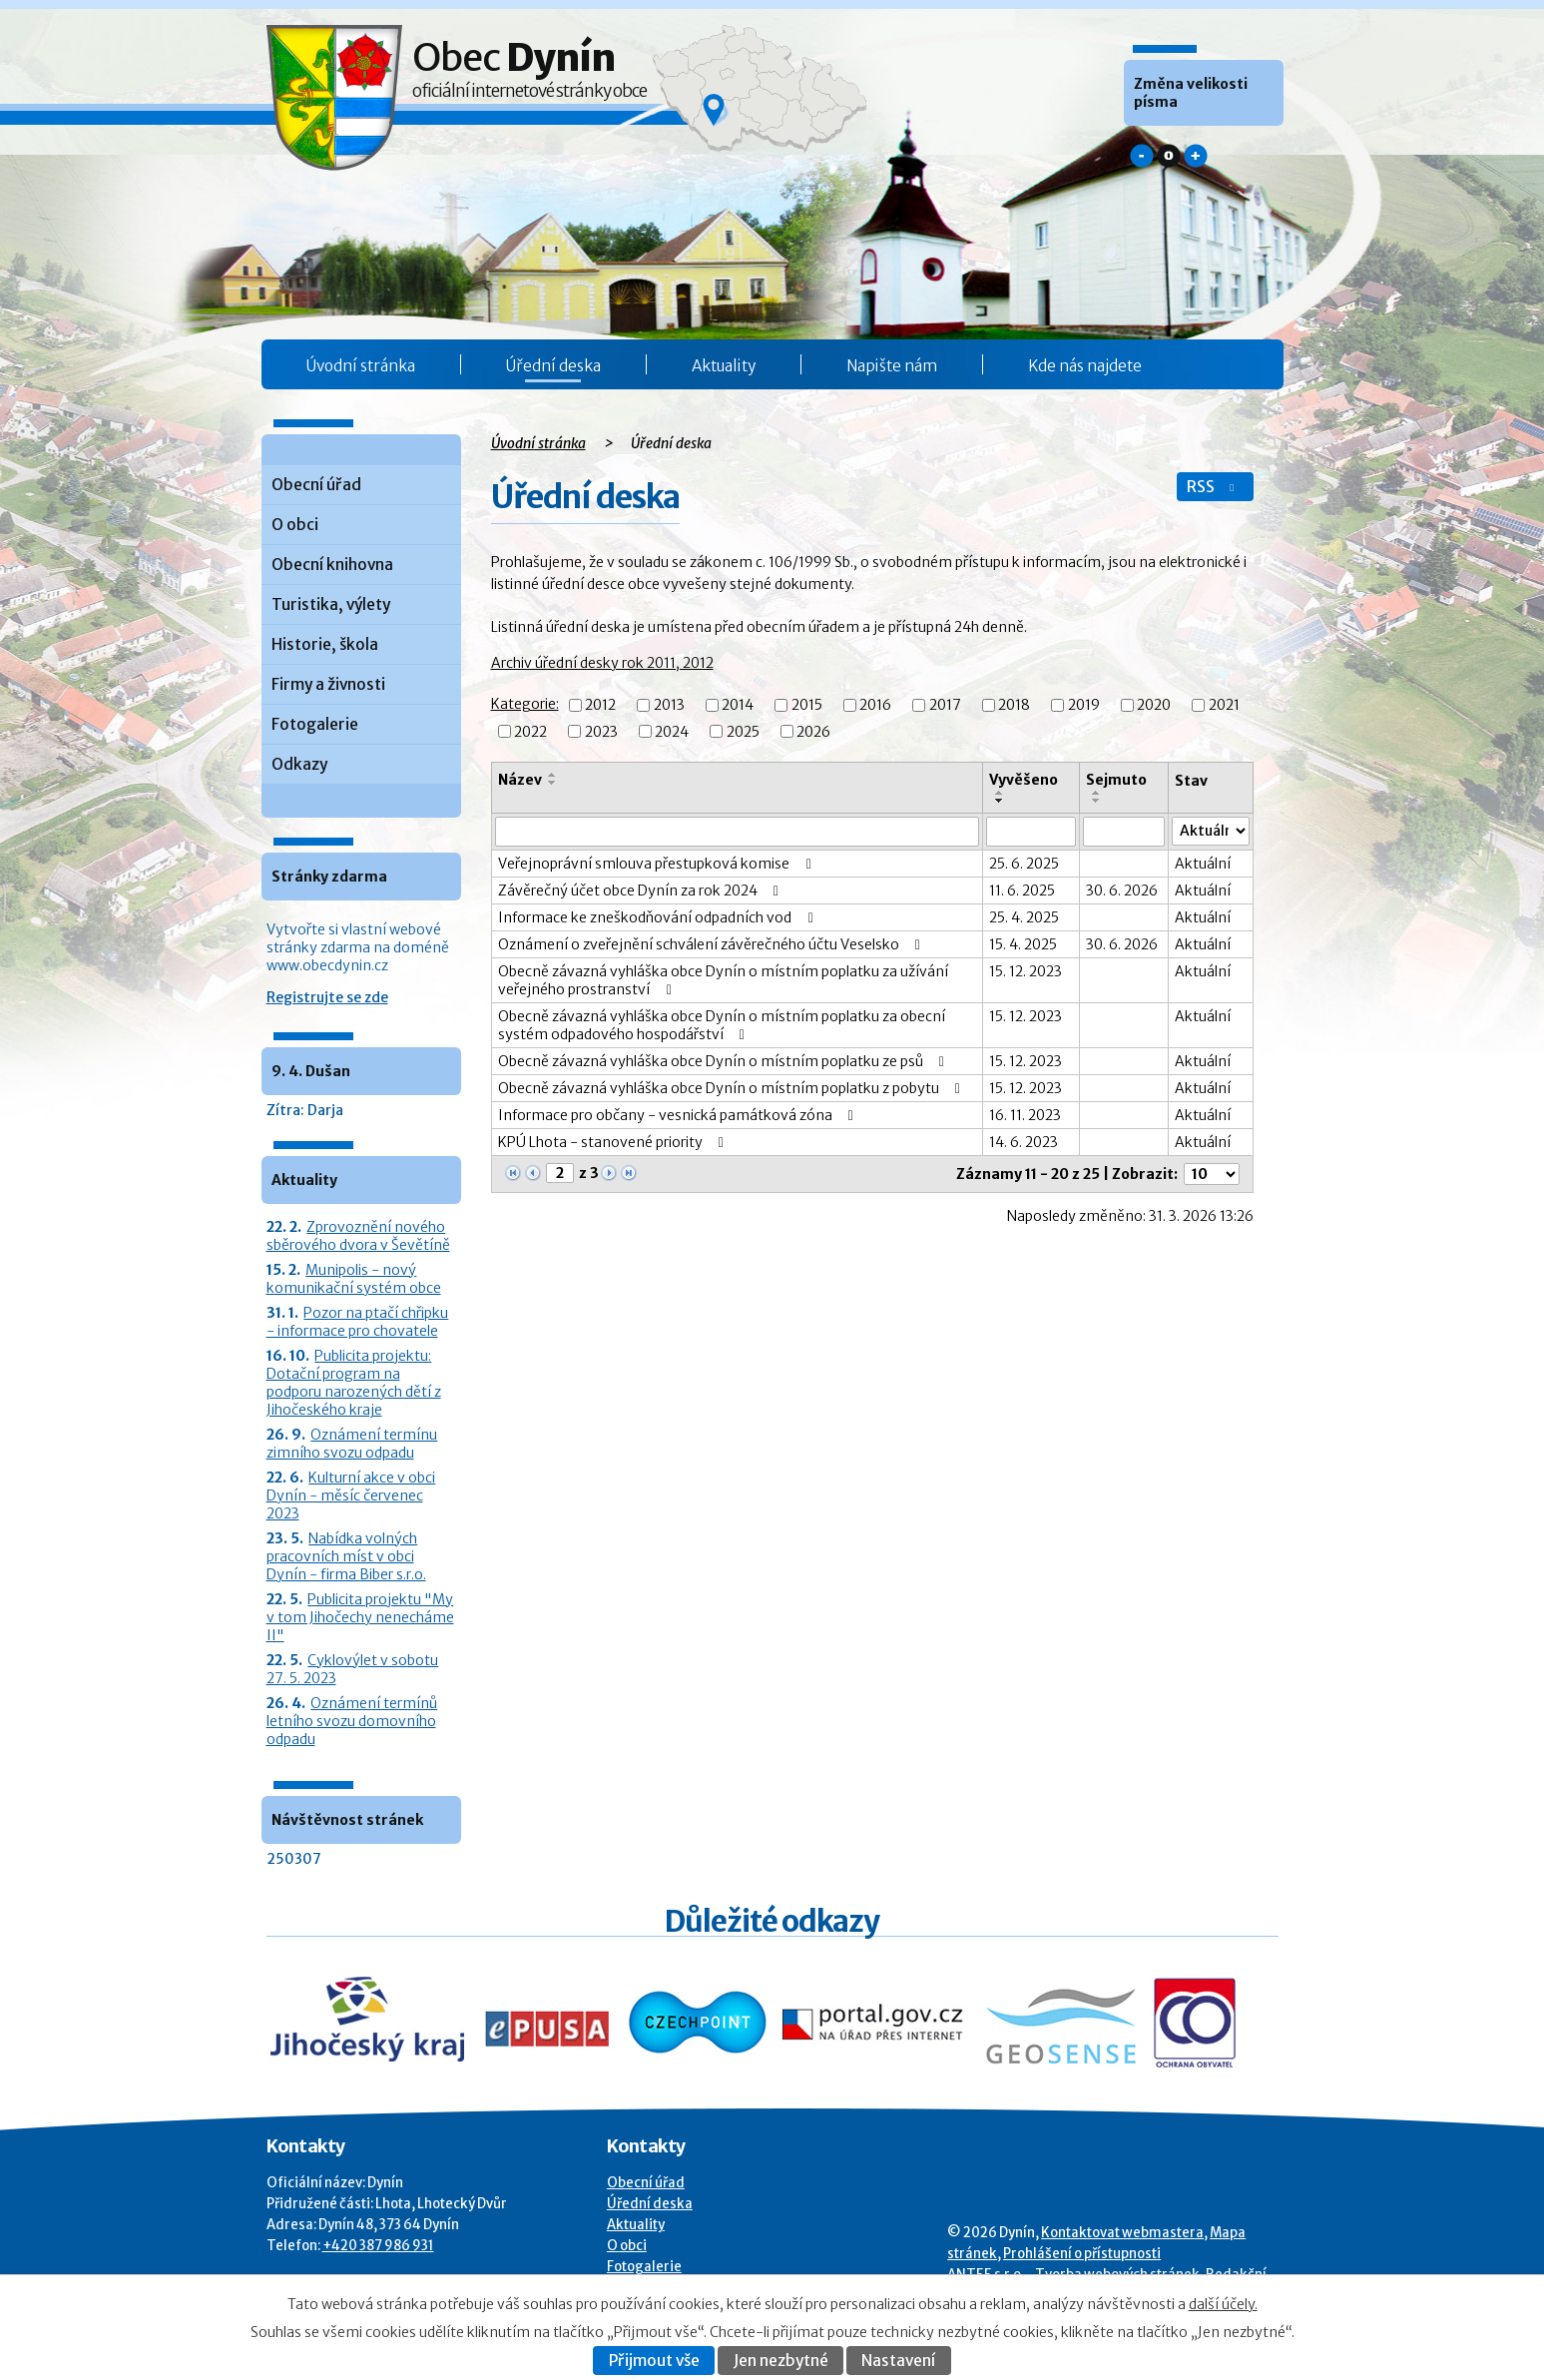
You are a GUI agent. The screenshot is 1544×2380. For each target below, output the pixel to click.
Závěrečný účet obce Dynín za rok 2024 (641, 890)
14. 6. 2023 (1023, 1142)
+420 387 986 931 (378, 2245)
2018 (1014, 706)
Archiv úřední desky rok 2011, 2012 (602, 663)
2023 (601, 732)
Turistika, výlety (330, 604)
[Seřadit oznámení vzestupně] (553, 775)
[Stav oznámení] (1211, 831)
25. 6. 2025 (1024, 864)
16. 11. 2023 (1025, 1115)
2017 (945, 706)
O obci (294, 524)
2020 (1154, 706)
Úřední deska (553, 365)
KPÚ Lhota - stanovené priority (614, 1142)
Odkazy (299, 764)
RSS (1213, 486)
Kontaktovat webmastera (1122, 2232)
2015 (806, 706)
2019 (1084, 706)
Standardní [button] (1169, 156)
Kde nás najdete (1085, 365)
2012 (600, 706)
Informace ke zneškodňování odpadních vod (658, 917)
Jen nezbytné (781, 2360)
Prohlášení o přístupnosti (1082, 2253)
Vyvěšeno (1023, 780)
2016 (875, 706)
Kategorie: (525, 704)
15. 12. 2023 (1025, 971)
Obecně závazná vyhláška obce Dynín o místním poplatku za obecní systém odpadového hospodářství (721, 1025)
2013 (669, 706)
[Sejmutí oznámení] (1124, 832)
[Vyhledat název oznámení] (737, 832)
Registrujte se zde (327, 997)
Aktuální (1203, 864)
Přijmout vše (654, 2360)
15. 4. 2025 (1023, 944)
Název (520, 780)
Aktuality (724, 365)
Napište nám (891, 365)
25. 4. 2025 (1024, 917)
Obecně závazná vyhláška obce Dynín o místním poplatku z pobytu (732, 1088)
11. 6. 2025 (1022, 890)
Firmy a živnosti (328, 684)
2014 (738, 706)
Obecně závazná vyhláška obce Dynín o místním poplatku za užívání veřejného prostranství (723, 980)
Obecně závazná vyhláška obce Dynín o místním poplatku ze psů (724, 1061)
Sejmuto (1116, 780)
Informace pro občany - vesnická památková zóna (679, 1115)
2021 (1224, 706)
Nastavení (898, 2360)
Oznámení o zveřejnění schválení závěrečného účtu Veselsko (712, 944)
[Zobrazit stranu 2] (560, 1173)
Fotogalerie (314, 724)
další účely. (1223, 2304)
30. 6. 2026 (1122, 890)
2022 (530, 732)
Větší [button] (1196, 156)
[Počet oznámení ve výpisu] (1212, 1174)
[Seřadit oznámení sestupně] (553, 783)
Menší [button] (1142, 156)
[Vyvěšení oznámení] (1031, 832)
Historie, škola (324, 644)
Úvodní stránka (360, 365)
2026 (813, 732)
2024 (672, 732)
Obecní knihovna (332, 564)
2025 (743, 732)
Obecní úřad (316, 484)
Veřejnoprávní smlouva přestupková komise (657, 864)
